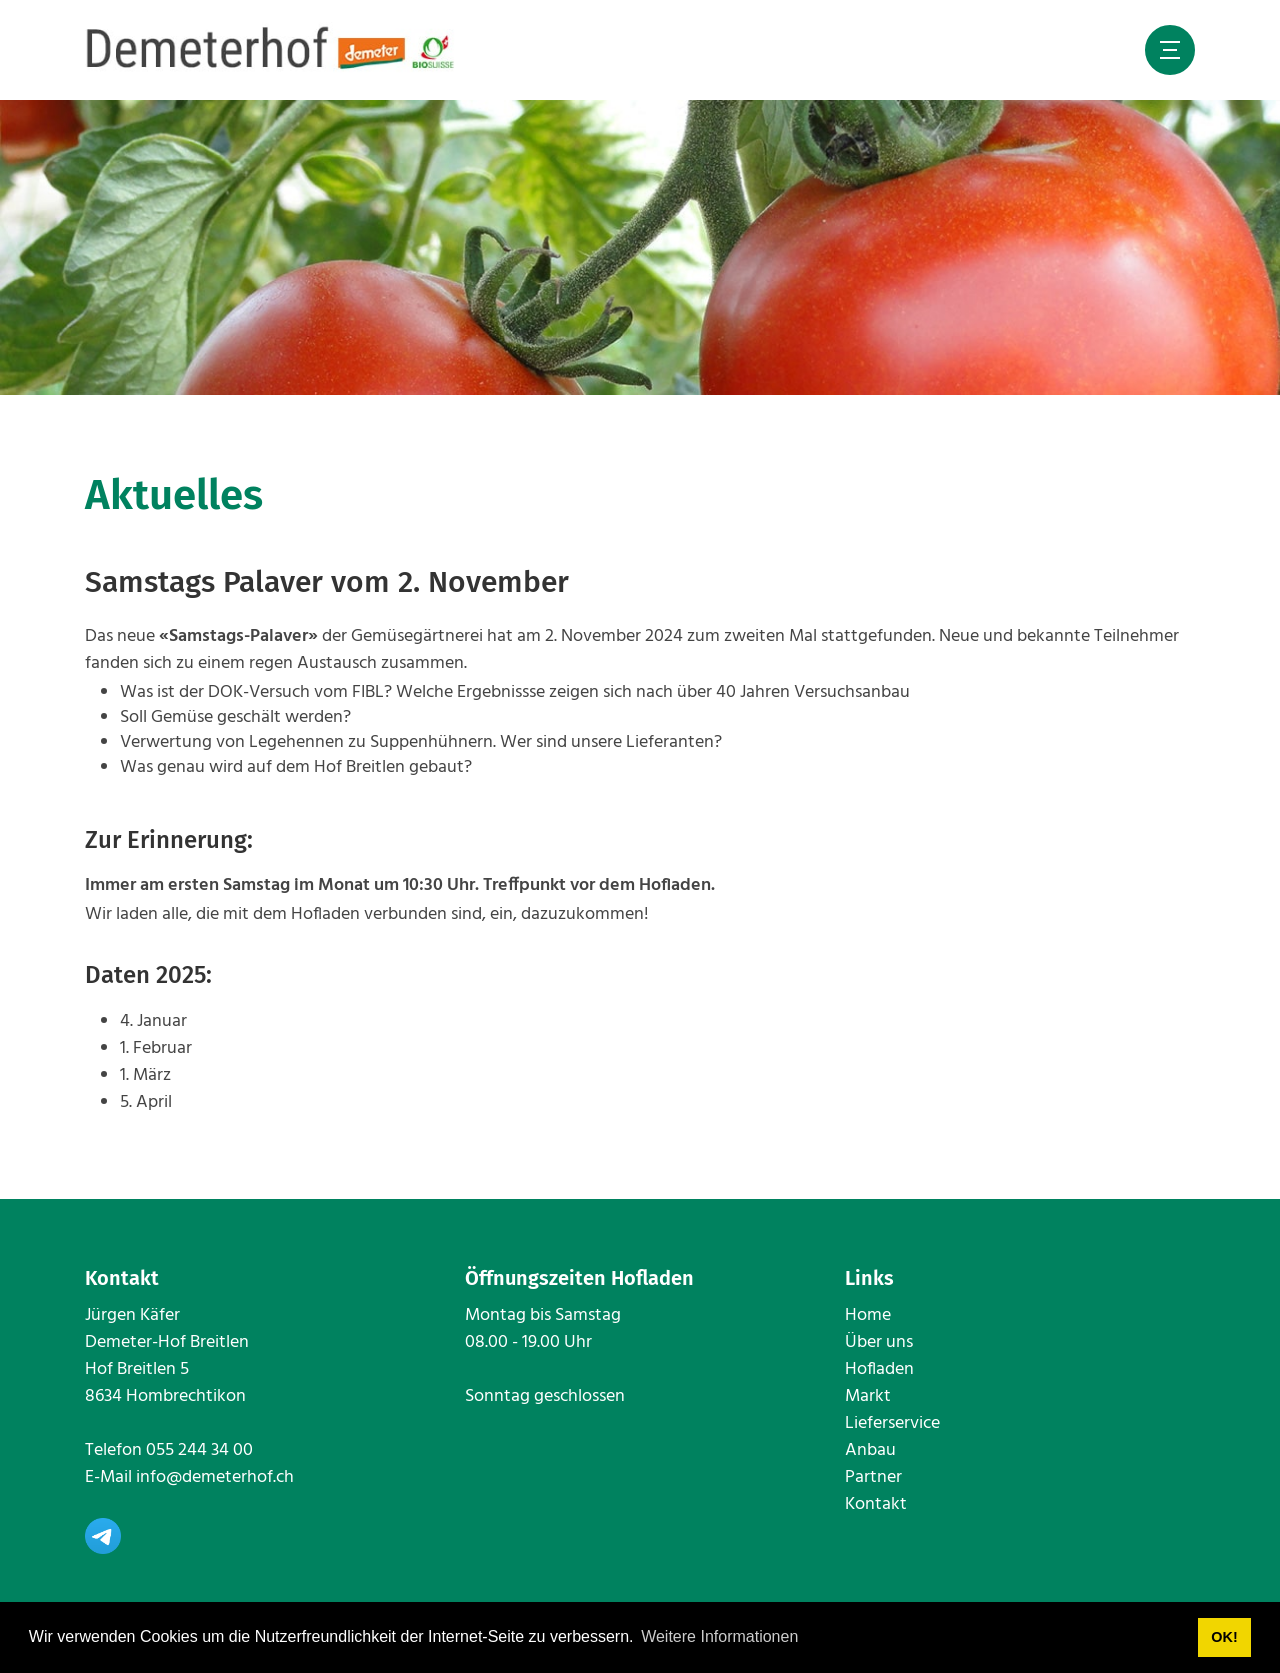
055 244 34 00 (199, 1450)
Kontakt (876, 1504)
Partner (873, 1477)
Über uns (879, 1342)
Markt (868, 1396)
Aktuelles (174, 495)
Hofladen (879, 1369)
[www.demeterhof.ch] (271, 49)
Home (868, 1315)
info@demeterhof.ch (215, 1477)
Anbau (870, 1450)
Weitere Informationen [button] (719, 1636)
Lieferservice (892, 1423)
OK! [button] (1224, 1637)
